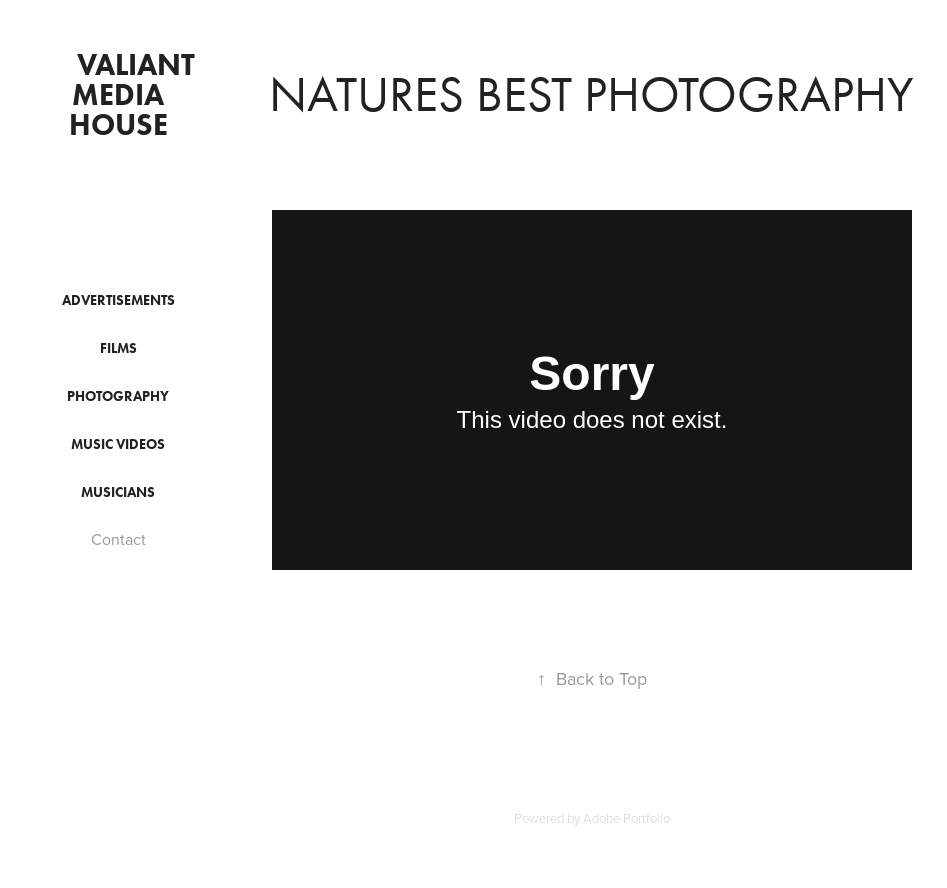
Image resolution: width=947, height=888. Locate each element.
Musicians (118, 492)
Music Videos (118, 444)
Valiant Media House (136, 94)
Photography (118, 396)
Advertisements (118, 300)
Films (118, 348)
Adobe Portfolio (626, 818)
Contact (118, 539)
